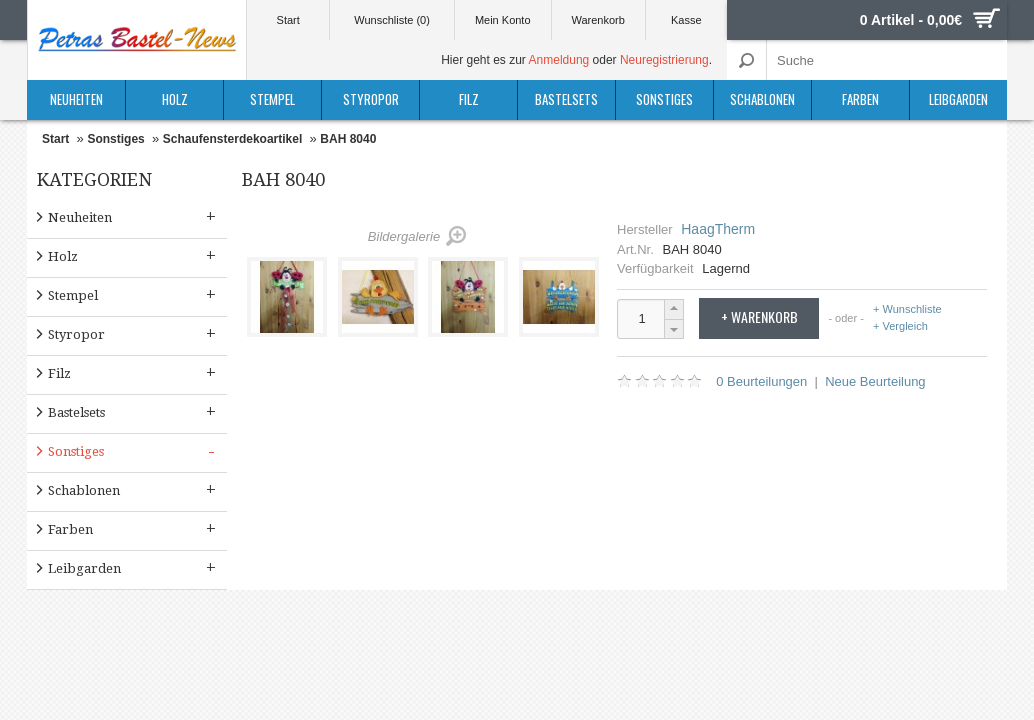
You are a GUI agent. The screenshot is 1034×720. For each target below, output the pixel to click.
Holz (175, 99)
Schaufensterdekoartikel (232, 139)
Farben (860, 99)
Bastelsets (566, 99)
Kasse (686, 20)
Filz (469, 99)
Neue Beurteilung (875, 381)
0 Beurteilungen (761, 381)
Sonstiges (664, 99)
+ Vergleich (900, 326)
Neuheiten (76, 99)
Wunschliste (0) (392, 20)
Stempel (272, 99)
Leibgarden (958, 99)
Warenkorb (597, 20)
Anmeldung (559, 60)
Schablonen (762, 99)
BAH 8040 (348, 139)
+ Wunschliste (907, 309)
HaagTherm (718, 229)
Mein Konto (503, 20)
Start (288, 20)
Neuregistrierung (664, 60)
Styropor (371, 99)
